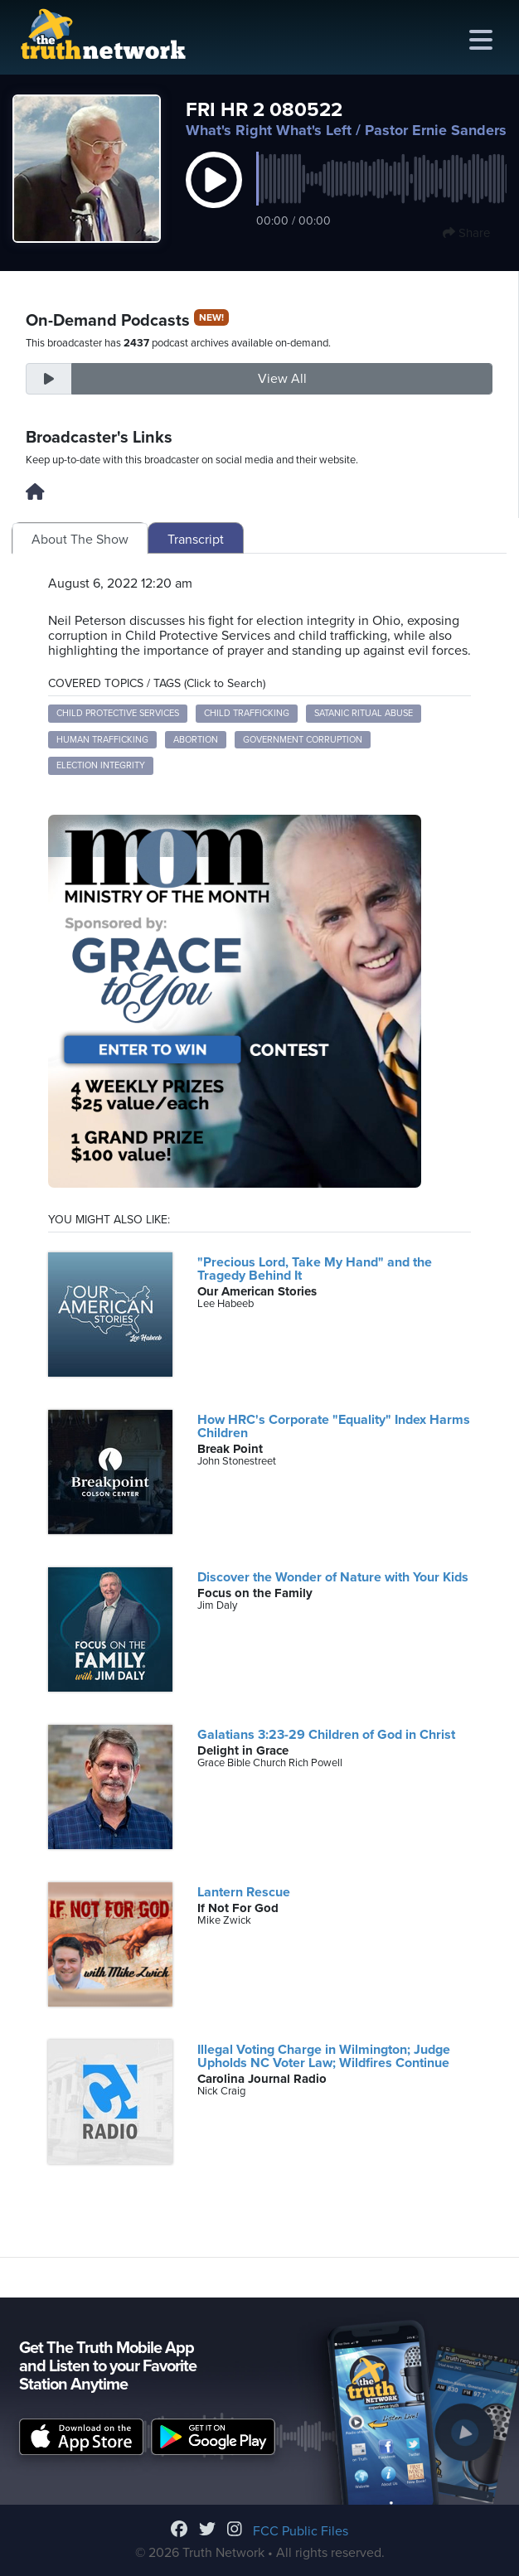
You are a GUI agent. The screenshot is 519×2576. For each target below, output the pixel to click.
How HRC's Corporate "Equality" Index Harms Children (333, 1426)
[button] (214, 197)
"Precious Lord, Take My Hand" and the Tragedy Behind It (314, 1269)
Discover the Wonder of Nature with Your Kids (332, 1577)
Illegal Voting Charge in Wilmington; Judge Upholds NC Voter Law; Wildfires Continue (323, 2056)
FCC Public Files (300, 2531)
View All (282, 378)
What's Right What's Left (269, 130)
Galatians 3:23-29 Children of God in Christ (326, 1734)
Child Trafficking (246, 713)
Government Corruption (302, 739)
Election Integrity (100, 765)
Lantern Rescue (243, 1892)
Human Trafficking (102, 739)
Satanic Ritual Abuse (363, 713)
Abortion (195, 739)
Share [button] (466, 232)
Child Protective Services (117, 713)
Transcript (195, 539)
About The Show (80, 539)
